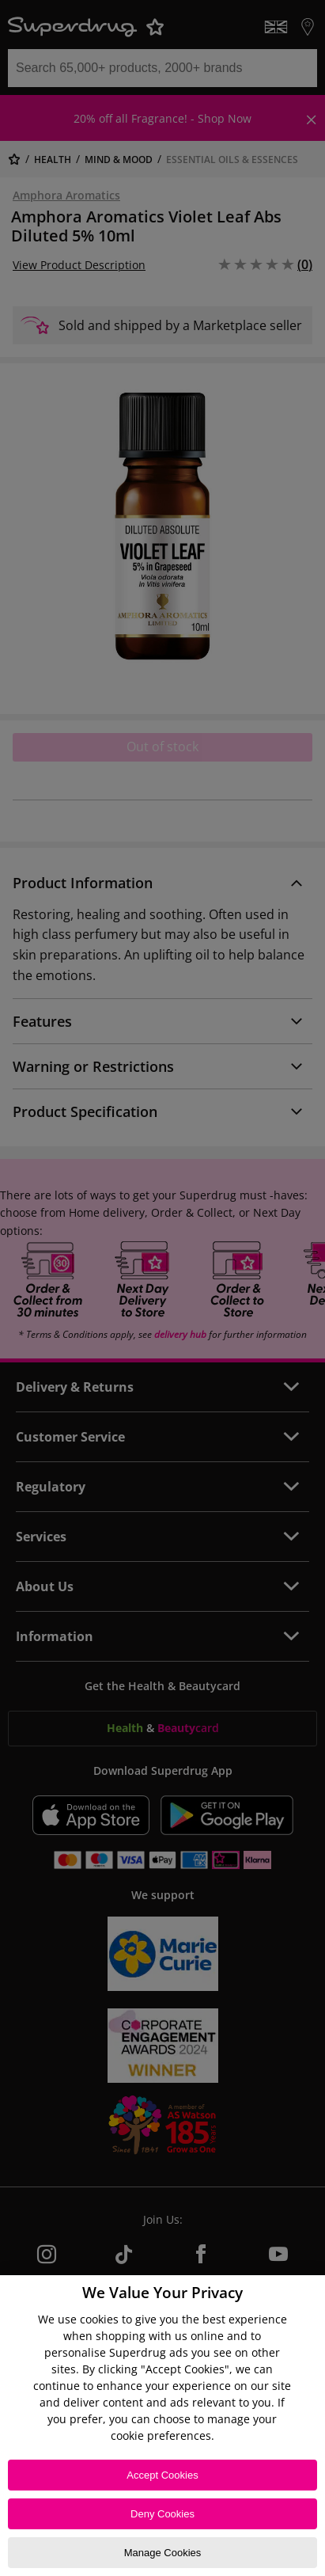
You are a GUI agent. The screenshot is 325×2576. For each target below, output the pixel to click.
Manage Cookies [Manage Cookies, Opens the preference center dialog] (163, 2553)
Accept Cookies (162, 2475)
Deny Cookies (162, 2514)
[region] (162, 2425)
